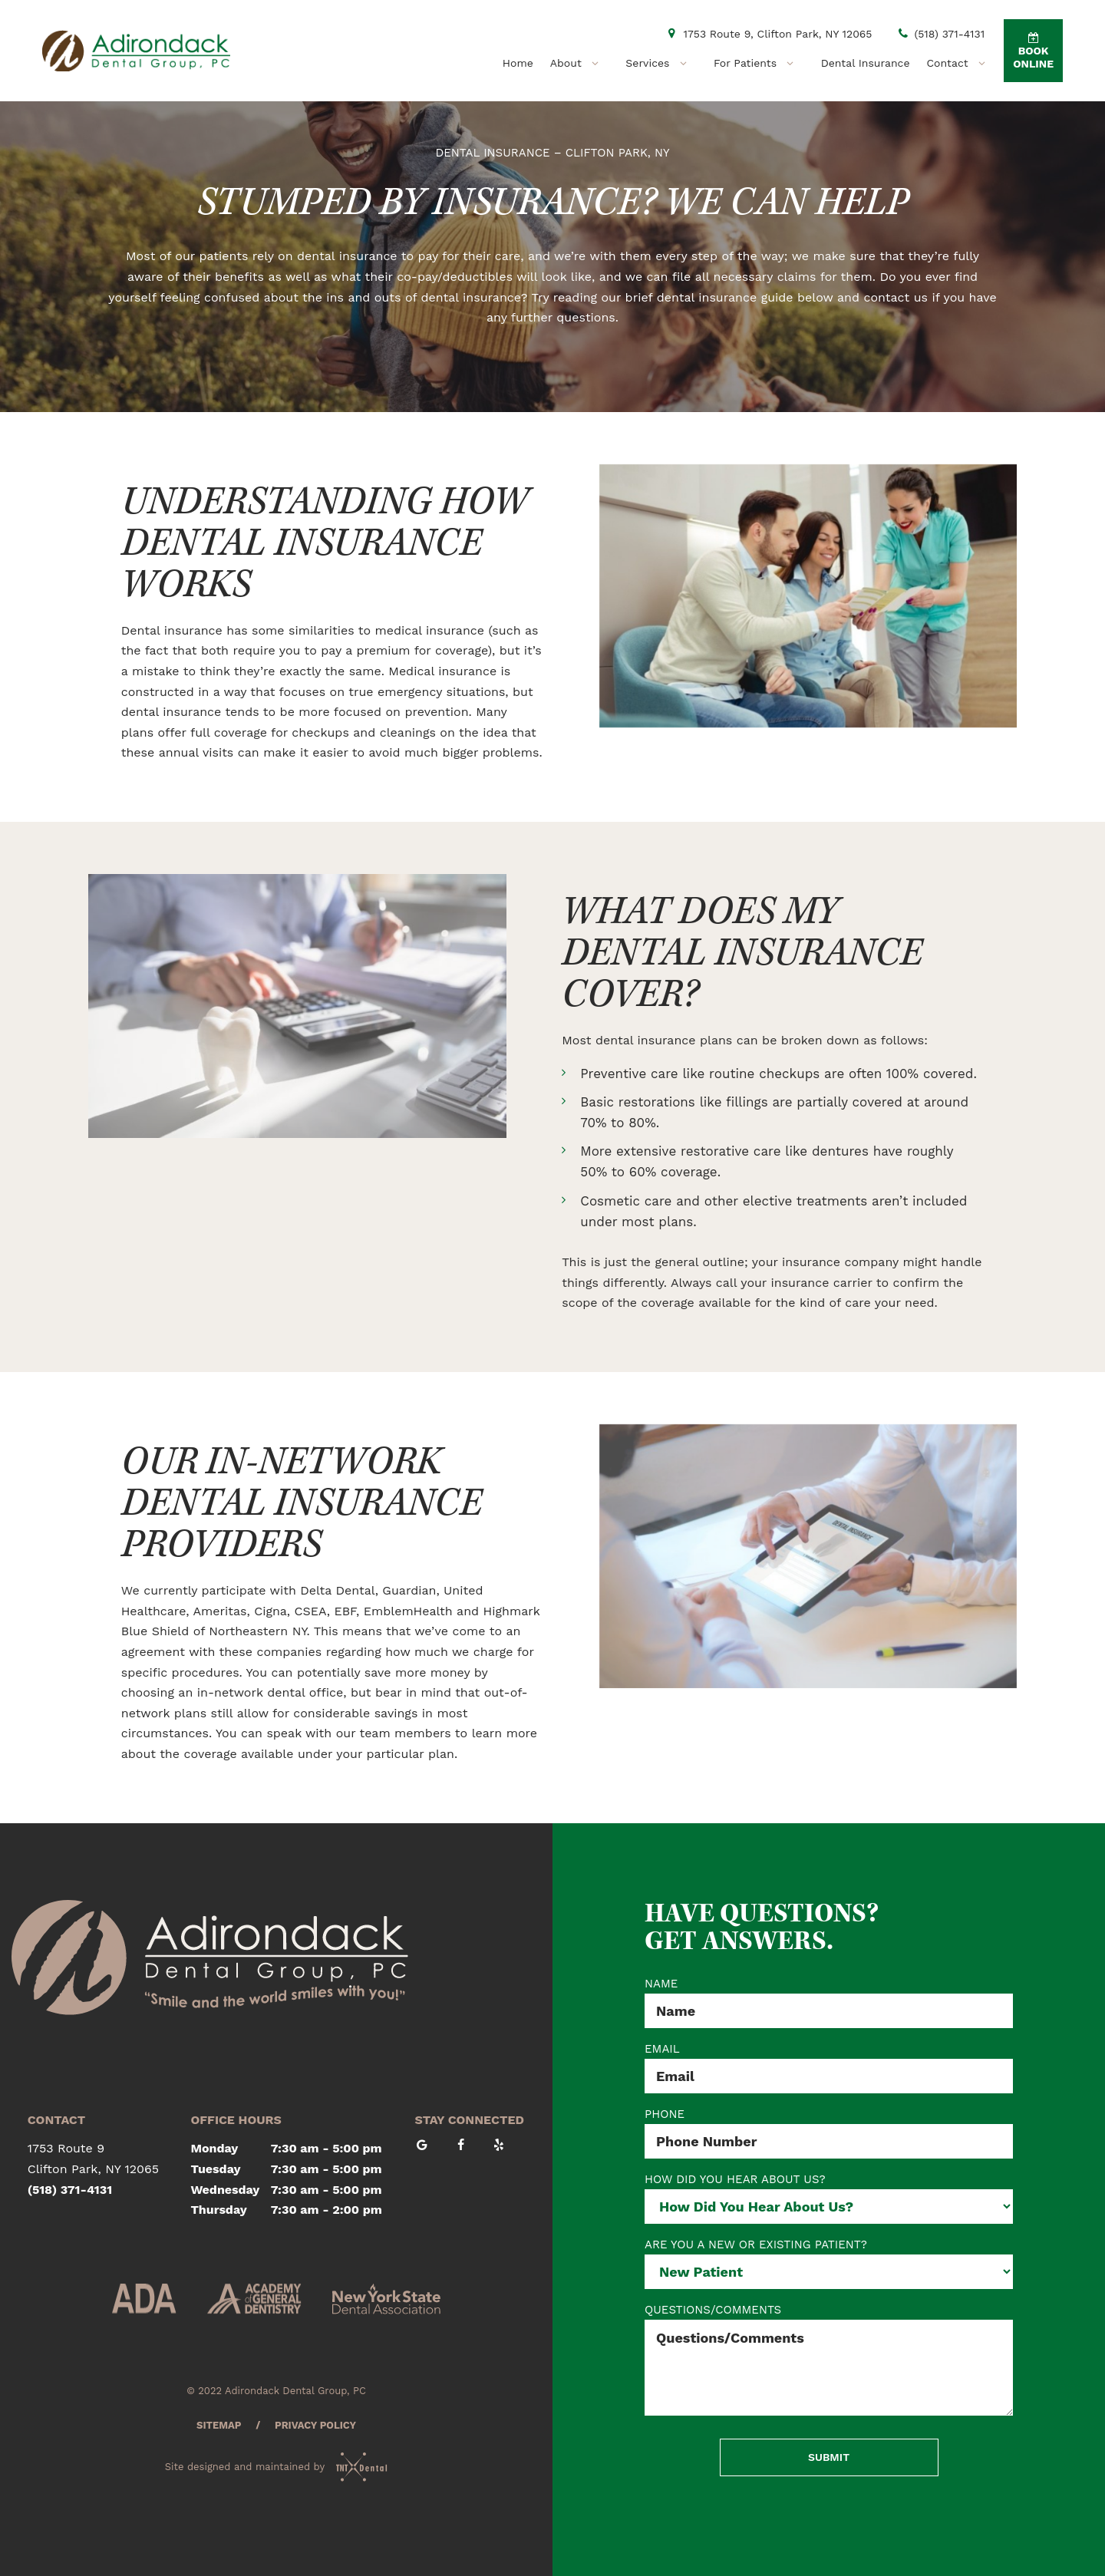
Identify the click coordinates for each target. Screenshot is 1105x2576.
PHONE (664, 2114)
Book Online (1033, 50)
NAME (661, 1984)
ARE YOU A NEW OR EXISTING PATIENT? (756, 2245)
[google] (429, 2145)
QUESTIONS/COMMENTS (713, 2310)
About (579, 63)
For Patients (759, 63)
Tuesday (216, 2169)
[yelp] (505, 2145)
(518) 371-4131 (940, 34)
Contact (961, 63)
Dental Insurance (865, 63)
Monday (215, 2148)
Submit (828, 2457)
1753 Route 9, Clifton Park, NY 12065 (768, 34)
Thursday (219, 2209)
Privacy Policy (315, 2425)
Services (661, 63)
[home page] (136, 50)
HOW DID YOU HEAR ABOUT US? (735, 2179)
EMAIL (662, 2049)
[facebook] (467, 2145)
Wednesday (225, 2189)
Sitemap (218, 2425)
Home (518, 63)
